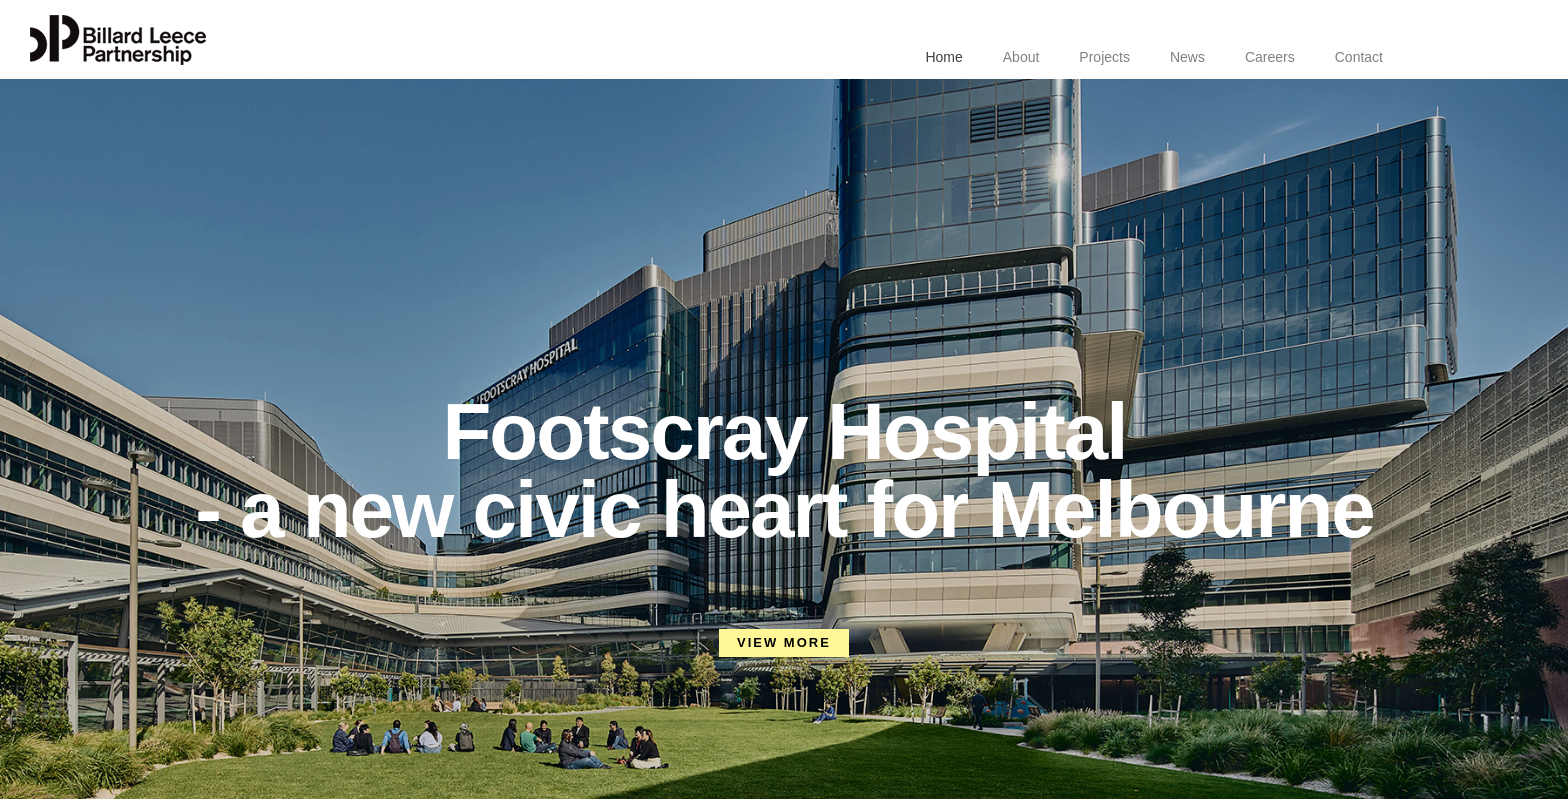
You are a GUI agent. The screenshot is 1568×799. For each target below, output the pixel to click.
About (1021, 57)
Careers (1270, 57)
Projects (1104, 57)
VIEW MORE (784, 642)
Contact (1359, 57)
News (1187, 57)
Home (943, 57)
